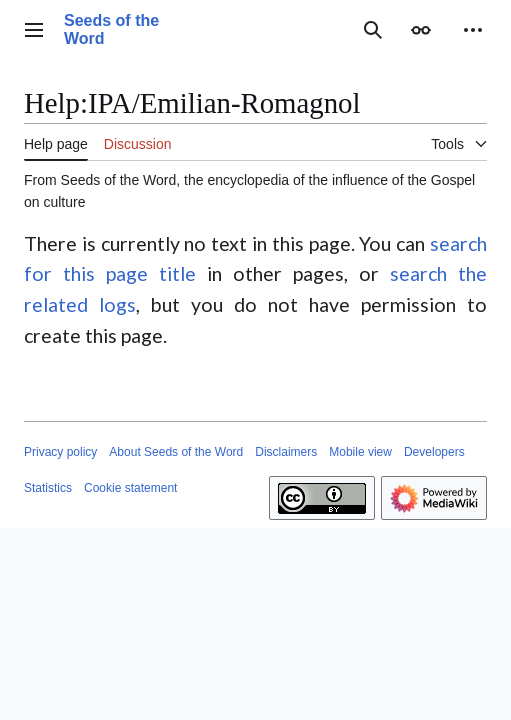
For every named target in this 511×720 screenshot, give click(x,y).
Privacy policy (60, 452)
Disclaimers (286, 452)
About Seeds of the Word (176, 452)
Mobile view (360, 452)
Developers (434, 452)
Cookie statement (130, 488)
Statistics (48, 488)
